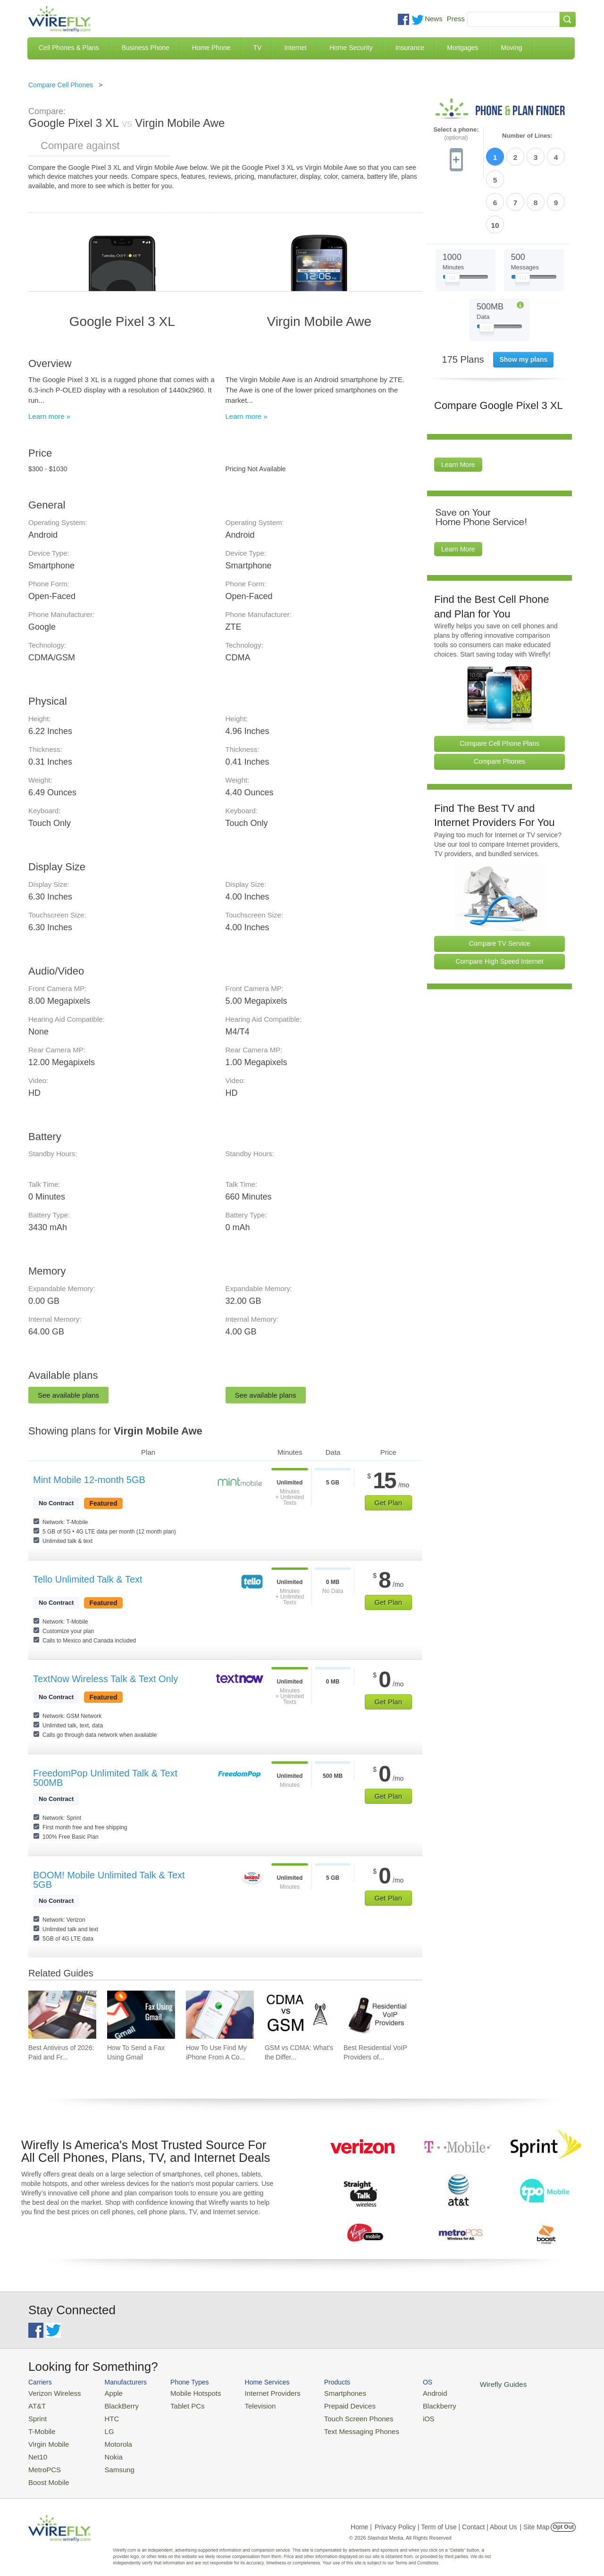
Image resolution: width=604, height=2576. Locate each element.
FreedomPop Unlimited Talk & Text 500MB (105, 1777)
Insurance (409, 47)
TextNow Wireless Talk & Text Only (105, 1679)
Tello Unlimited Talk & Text (88, 1579)
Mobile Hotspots (185, 2392)
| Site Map (535, 2516)
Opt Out (563, 2516)
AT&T (35, 2404)
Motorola (110, 2438)
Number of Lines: (527, 136)
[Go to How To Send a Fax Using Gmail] (141, 2015)
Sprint (36, 2415)
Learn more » (49, 416)
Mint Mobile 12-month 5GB (89, 1479)
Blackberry (406, 2404)
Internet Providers (255, 2392)
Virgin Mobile (46, 2438)
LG (102, 2426)
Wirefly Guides (466, 2383)
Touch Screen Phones (333, 2415)
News (434, 19)
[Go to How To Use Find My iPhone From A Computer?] (220, 2015)
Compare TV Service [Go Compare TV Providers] (499, 888)
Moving (511, 47)
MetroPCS (42, 2460)
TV (257, 47)
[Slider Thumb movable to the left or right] (452, 225)
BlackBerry (112, 2404)
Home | (361, 2516)
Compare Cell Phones (60, 85)
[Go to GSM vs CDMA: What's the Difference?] (299, 2015)
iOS (397, 2415)
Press (456, 19)
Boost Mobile (46, 2472)
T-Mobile (40, 2426)
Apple (105, 2392)
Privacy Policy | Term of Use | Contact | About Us (446, 2516)
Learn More (458, 410)
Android (402, 2392)
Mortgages (462, 47)
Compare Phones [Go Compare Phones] (499, 706)
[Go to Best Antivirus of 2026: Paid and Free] (62, 2015)
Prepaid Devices (325, 2404)
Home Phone (211, 47)
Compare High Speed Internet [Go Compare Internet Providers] (500, 906)
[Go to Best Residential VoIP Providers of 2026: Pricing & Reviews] (377, 2015)
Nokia (105, 2449)
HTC (104, 2415)
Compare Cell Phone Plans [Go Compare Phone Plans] (499, 688)
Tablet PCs (178, 2404)
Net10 (36, 2449)
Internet (295, 47)
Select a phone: (455, 133)
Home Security (351, 47)
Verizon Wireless (51, 2392)
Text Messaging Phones (335, 2426)
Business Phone (145, 47)
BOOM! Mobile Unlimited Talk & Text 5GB (109, 1879)
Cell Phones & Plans (69, 47)
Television (244, 2404)
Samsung (111, 2460)
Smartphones (321, 2392)
